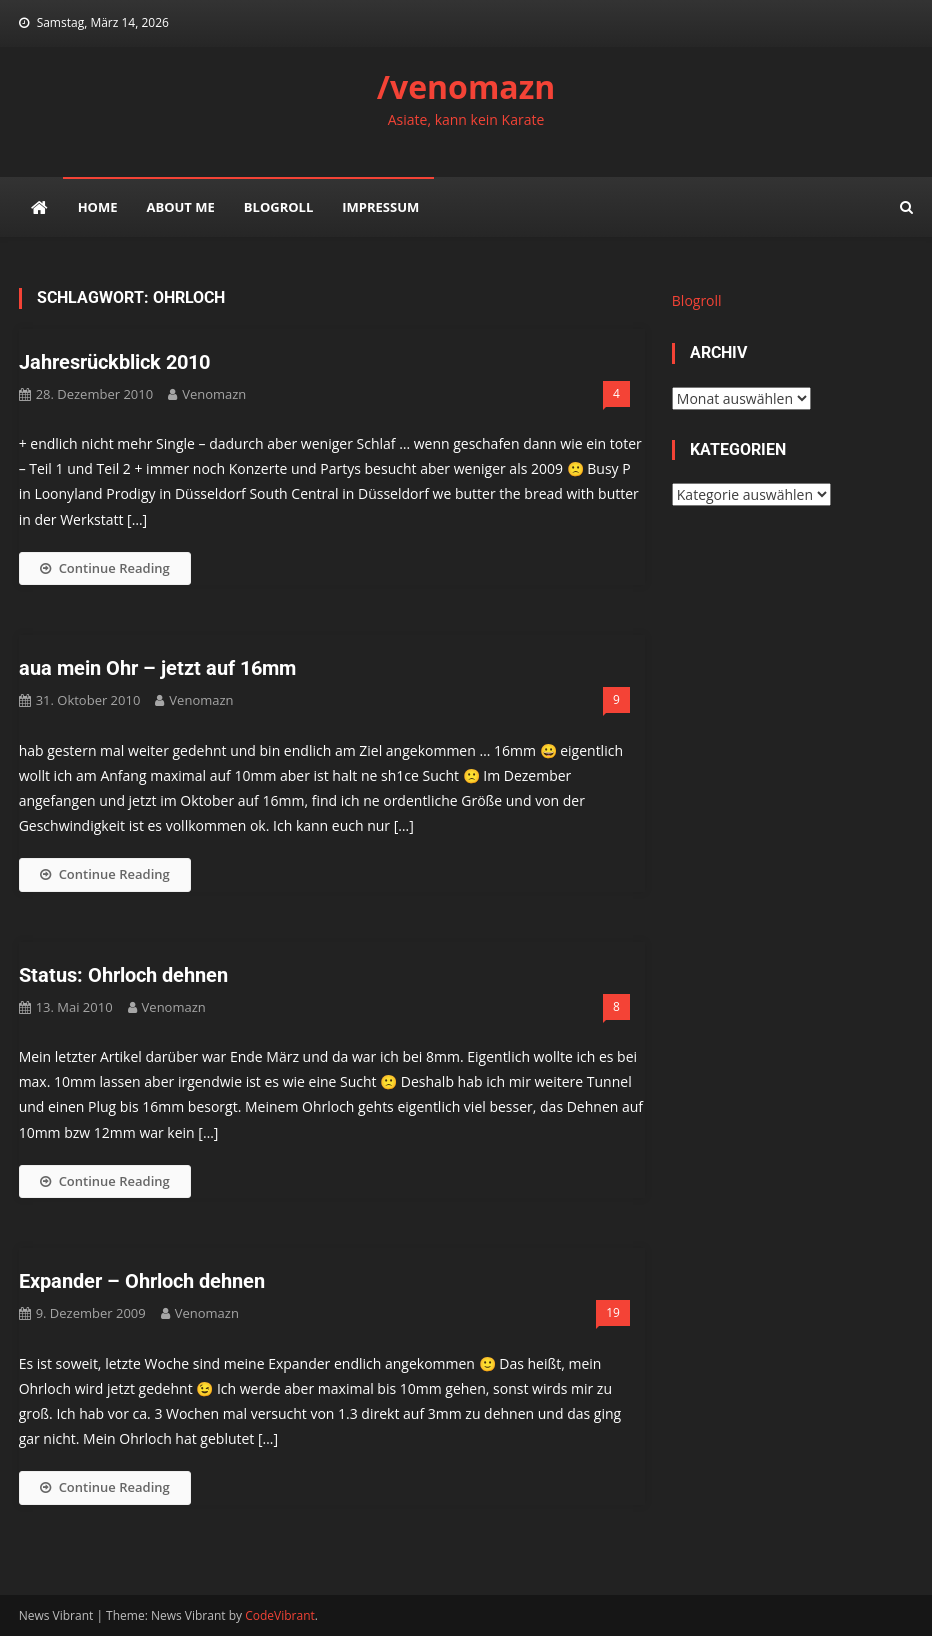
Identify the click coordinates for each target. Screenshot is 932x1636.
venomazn (214, 394)
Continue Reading (105, 568)
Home (98, 207)
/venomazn (466, 86)
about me (180, 207)
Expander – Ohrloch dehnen (142, 1281)
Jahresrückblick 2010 (114, 362)
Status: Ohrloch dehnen (123, 975)
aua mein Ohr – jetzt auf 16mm (157, 668)
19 (613, 1312)
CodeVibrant (280, 1615)
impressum (380, 207)
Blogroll (278, 207)
